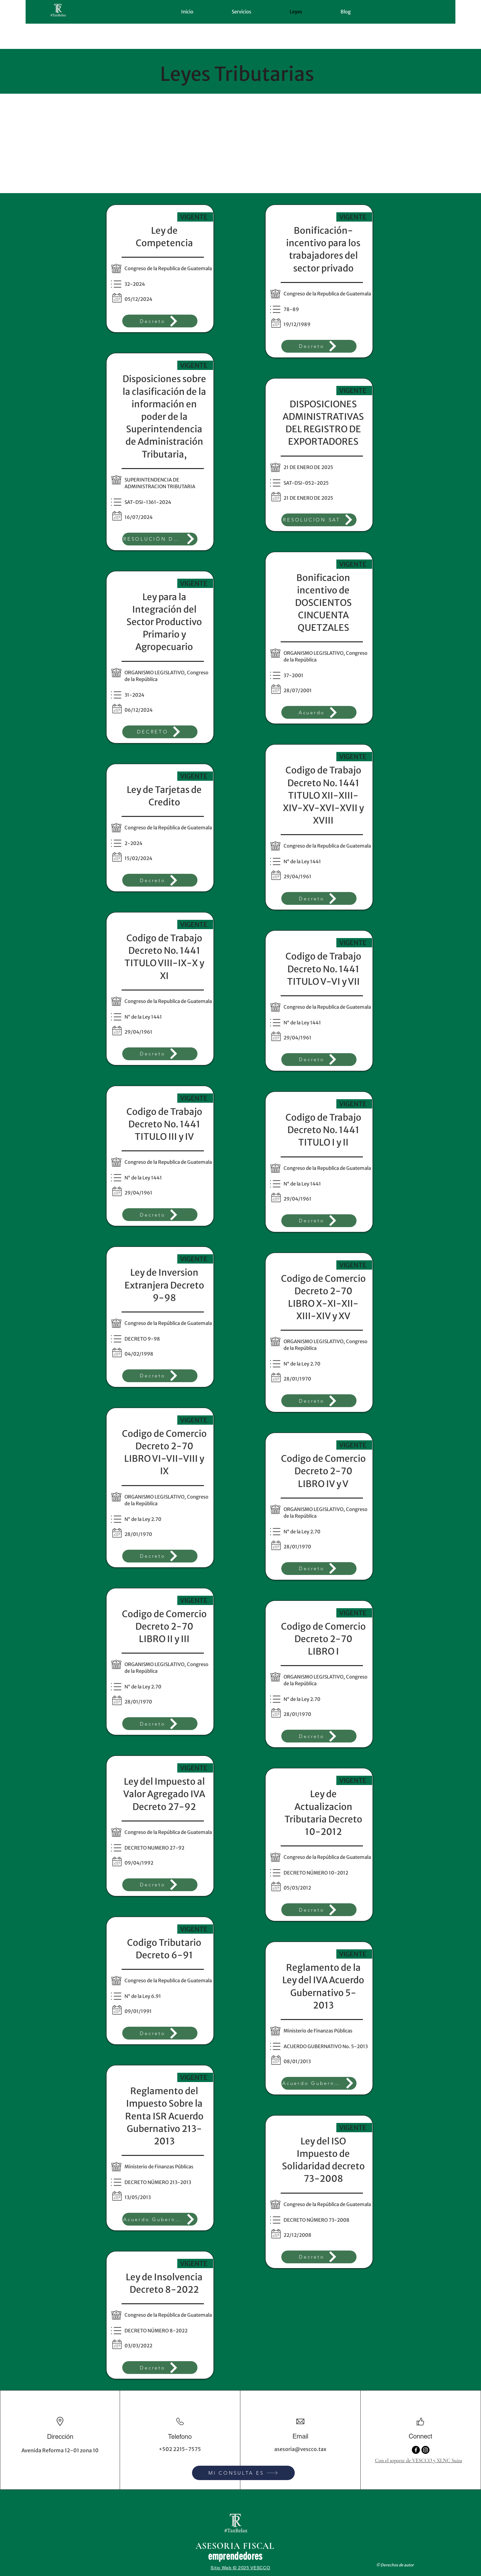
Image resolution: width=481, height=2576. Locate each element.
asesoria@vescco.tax (300, 2449)
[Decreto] (159, 321)
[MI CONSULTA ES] (243, 2473)
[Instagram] (425, 2450)
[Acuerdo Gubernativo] (159, 2219)
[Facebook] (416, 2450)
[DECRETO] (159, 731)
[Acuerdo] (319, 712)
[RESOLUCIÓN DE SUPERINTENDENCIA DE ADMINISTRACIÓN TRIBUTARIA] (159, 539)
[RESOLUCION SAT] (319, 519)
